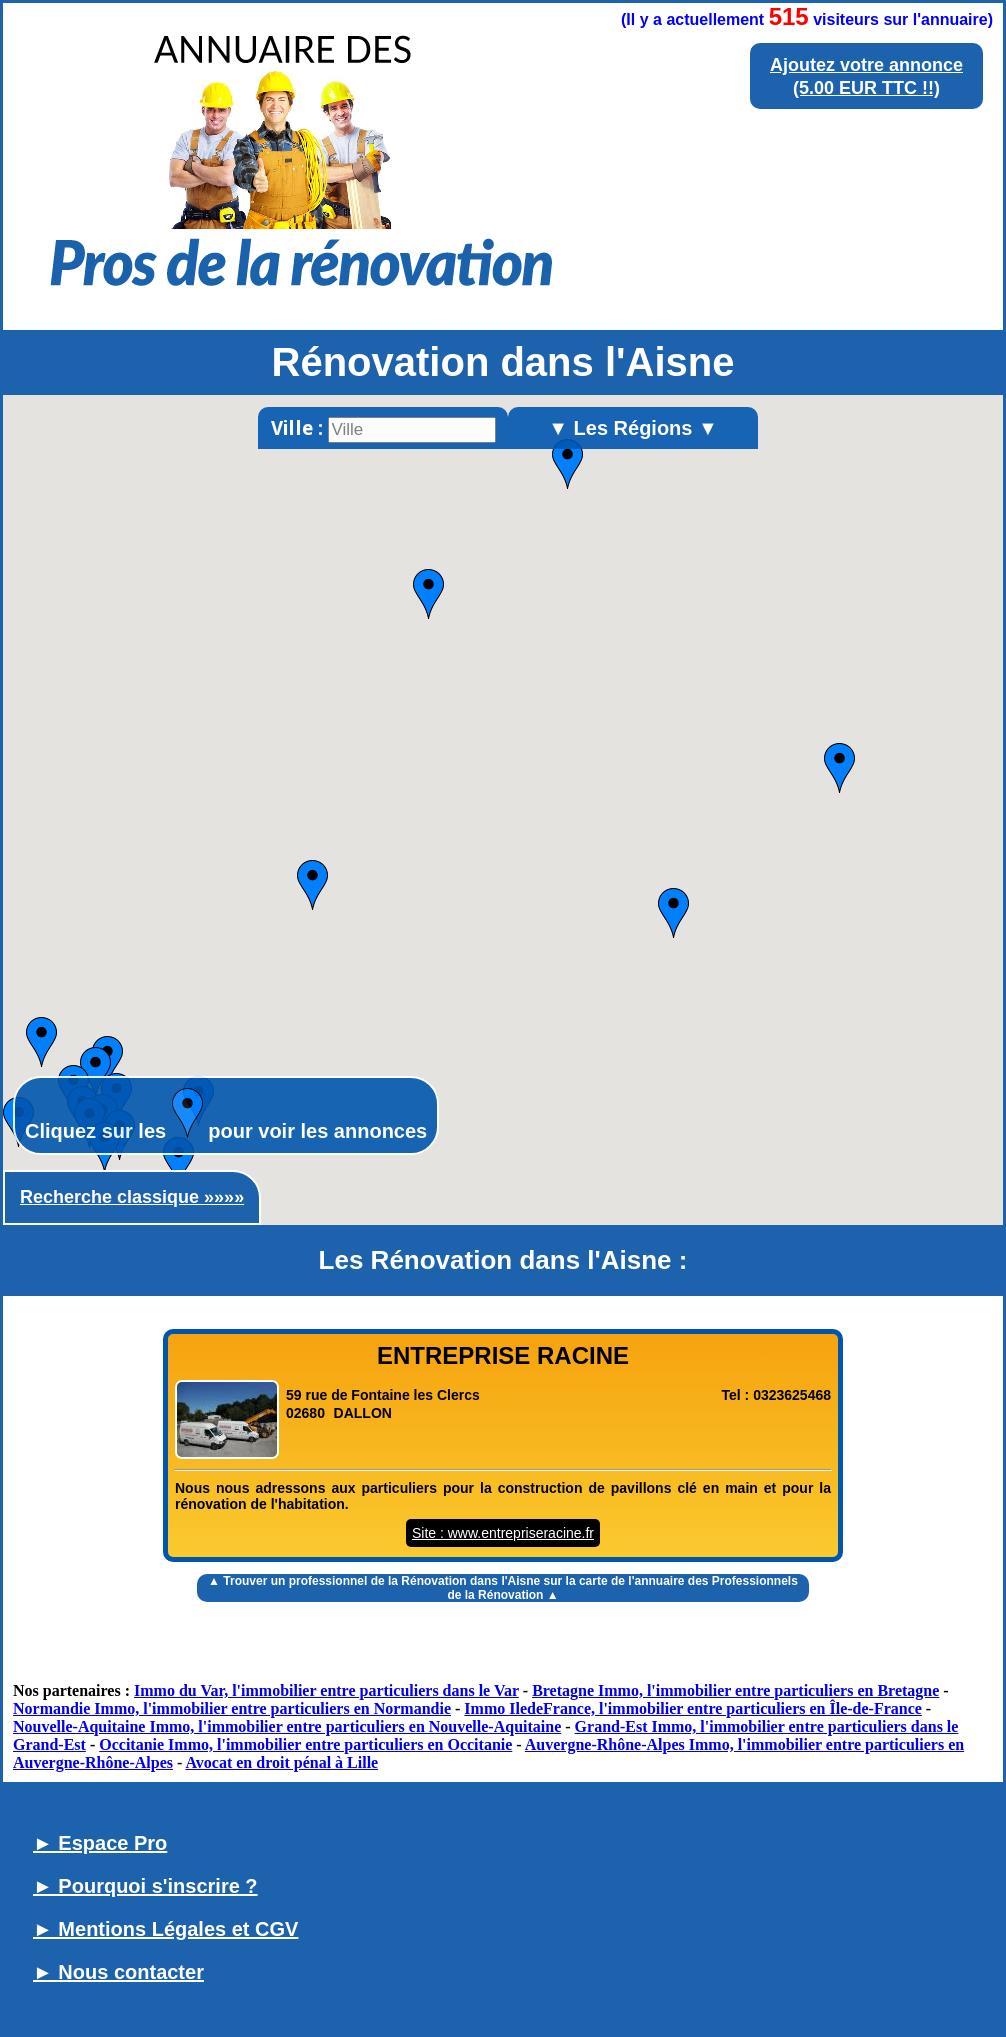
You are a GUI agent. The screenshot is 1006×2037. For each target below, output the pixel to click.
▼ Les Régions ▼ (633, 428)
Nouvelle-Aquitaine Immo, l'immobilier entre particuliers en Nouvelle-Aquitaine (287, 1726)
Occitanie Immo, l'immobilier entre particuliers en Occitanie (305, 1744)
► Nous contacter (118, 1972)
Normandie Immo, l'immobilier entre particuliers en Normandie (232, 1708)
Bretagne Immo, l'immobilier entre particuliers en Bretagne (735, 1690)
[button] (312, 885)
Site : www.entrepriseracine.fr (503, 1533)
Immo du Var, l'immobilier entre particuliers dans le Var (326, 1690)
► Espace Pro (100, 1843)
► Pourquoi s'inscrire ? (145, 1886)
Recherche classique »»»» (132, 1197)
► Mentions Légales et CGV (165, 1929)
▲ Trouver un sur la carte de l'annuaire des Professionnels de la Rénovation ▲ (503, 1588)
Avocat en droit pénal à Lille (281, 1762)
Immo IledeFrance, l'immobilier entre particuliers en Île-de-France (693, 1708)
